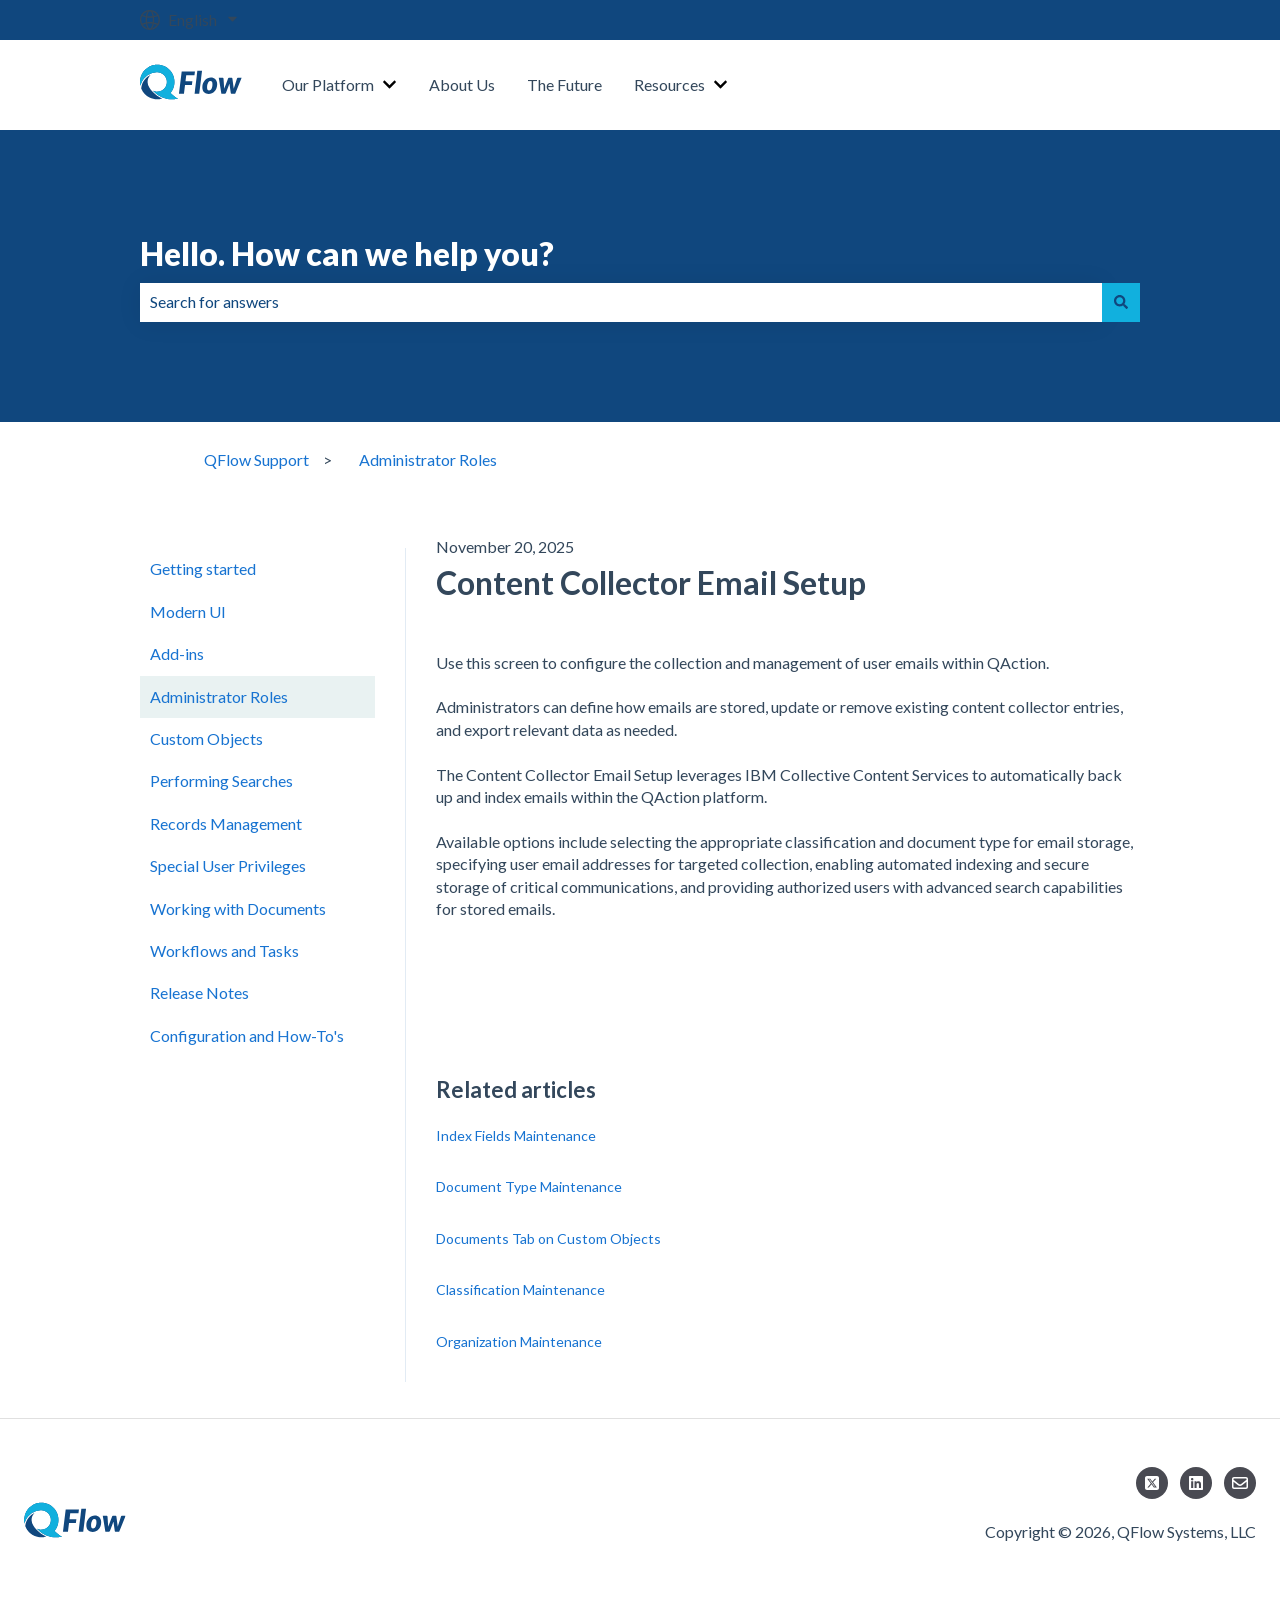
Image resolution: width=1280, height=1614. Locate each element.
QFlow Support (256, 459)
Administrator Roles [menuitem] (219, 696)
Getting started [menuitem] (203, 568)
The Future (564, 84)
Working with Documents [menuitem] (238, 908)
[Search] (1121, 302)
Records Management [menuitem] (226, 823)
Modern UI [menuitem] (188, 611)
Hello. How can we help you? (347, 253)
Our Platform (328, 84)
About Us (462, 84)
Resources (669, 84)
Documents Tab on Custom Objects (548, 1238)
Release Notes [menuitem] (199, 992)
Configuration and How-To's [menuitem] (247, 1035)
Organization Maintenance (519, 1341)
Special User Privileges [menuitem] (228, 865)
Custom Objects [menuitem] (206, 738)
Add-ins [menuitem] (177, 653)
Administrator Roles (428, 459)
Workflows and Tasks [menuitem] (224, 950)
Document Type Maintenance (529, 1186)
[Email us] (1240, 1483)
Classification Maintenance (520, 1289)
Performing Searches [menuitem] (221, 780)
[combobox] (621, 302)
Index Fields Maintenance (516, 1135)
